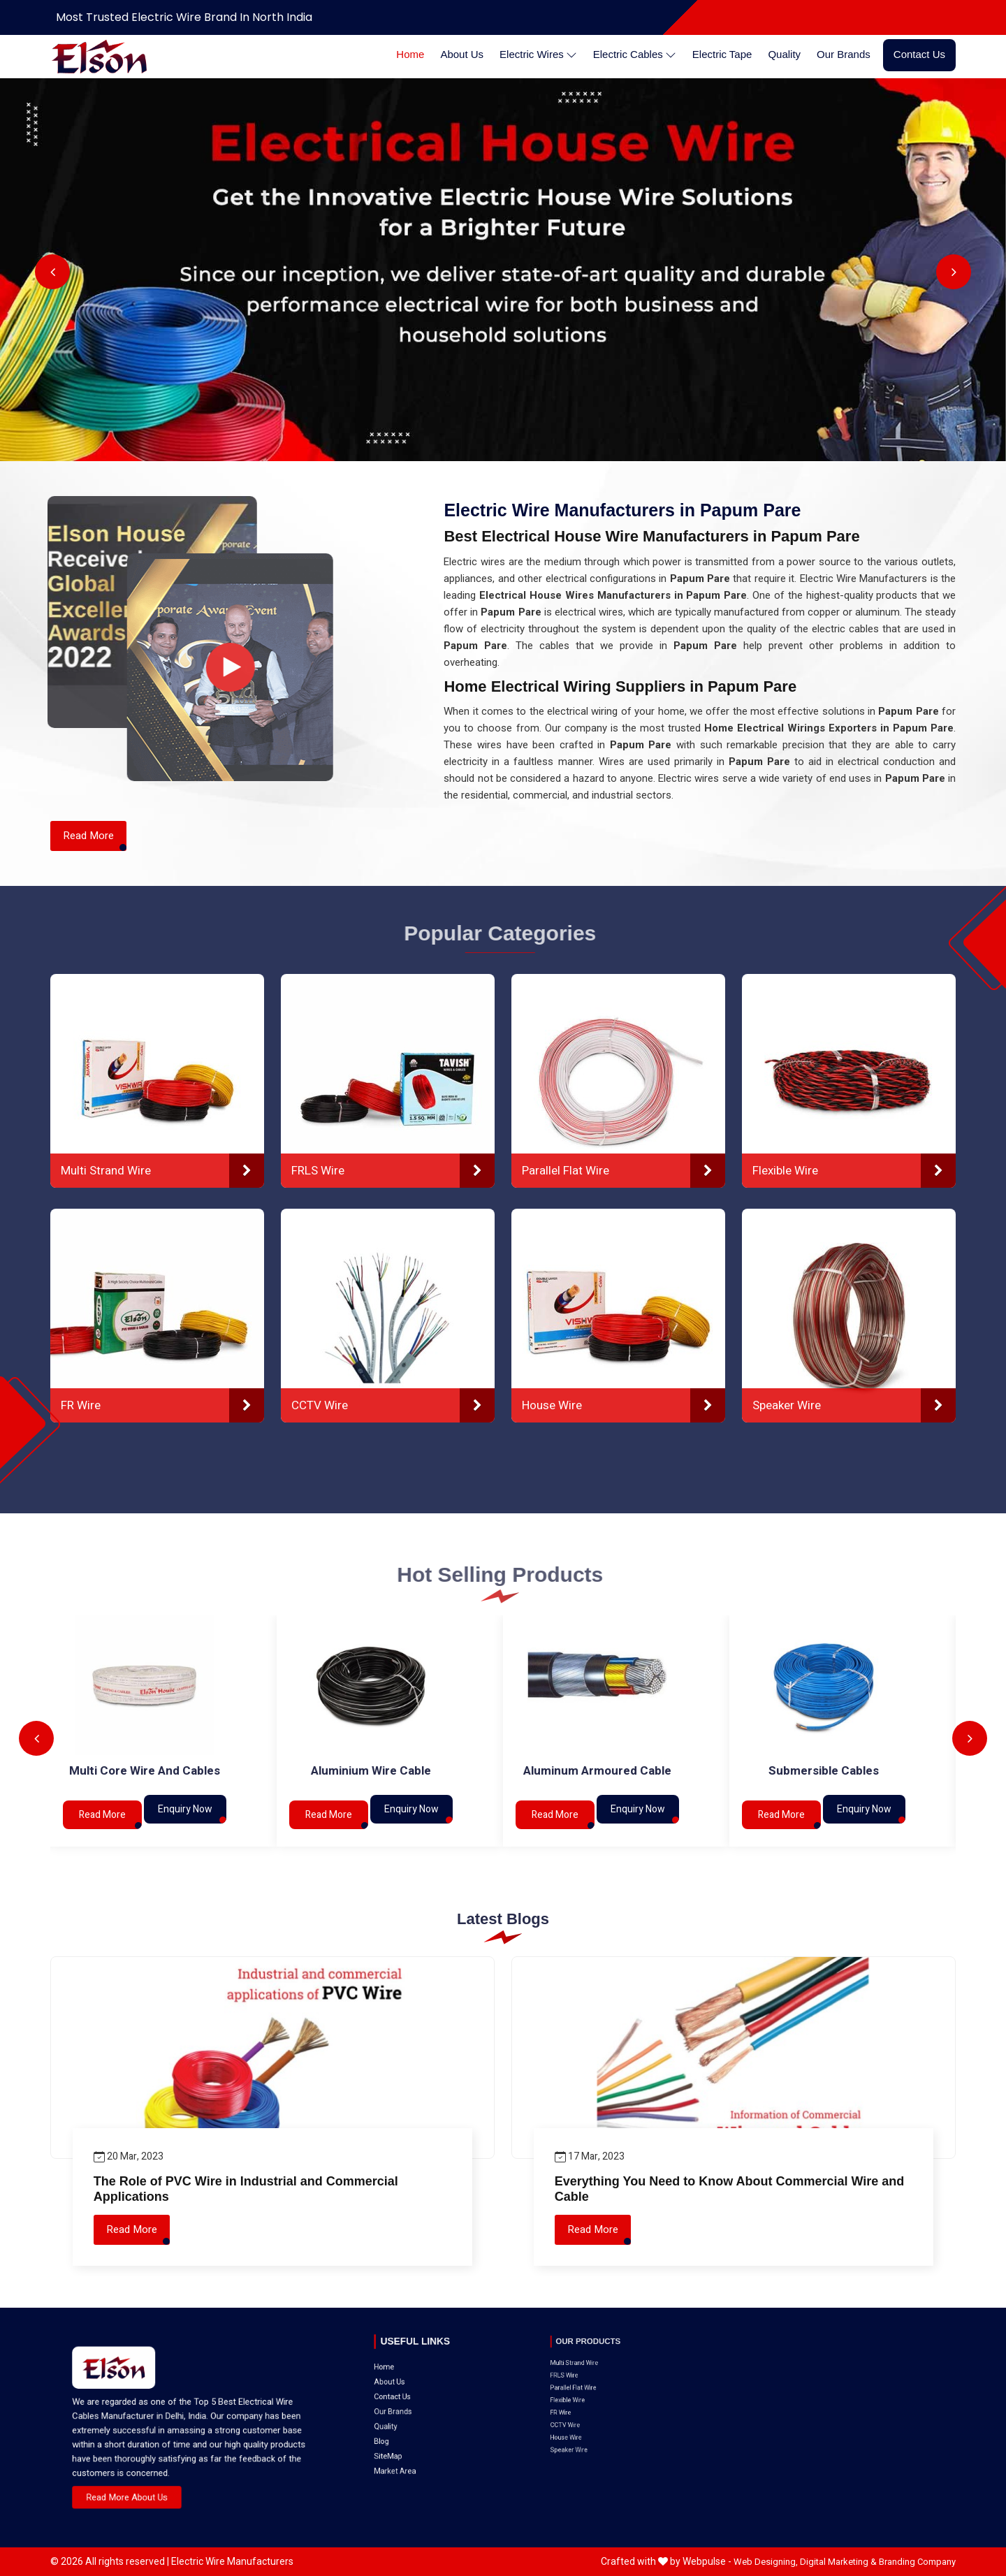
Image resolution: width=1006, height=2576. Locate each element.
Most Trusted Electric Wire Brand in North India (184, 17)
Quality (784, 54)
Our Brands (843, 54)
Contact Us (919, 54)
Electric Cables (634, 55)
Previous (52, 271)
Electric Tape (722, 54)
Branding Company (917, 2561)
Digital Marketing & (838, 2561)
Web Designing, (766, 2561)
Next (953, 271)
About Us (461, 54)
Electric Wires (538, 55)
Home (410, 54)
